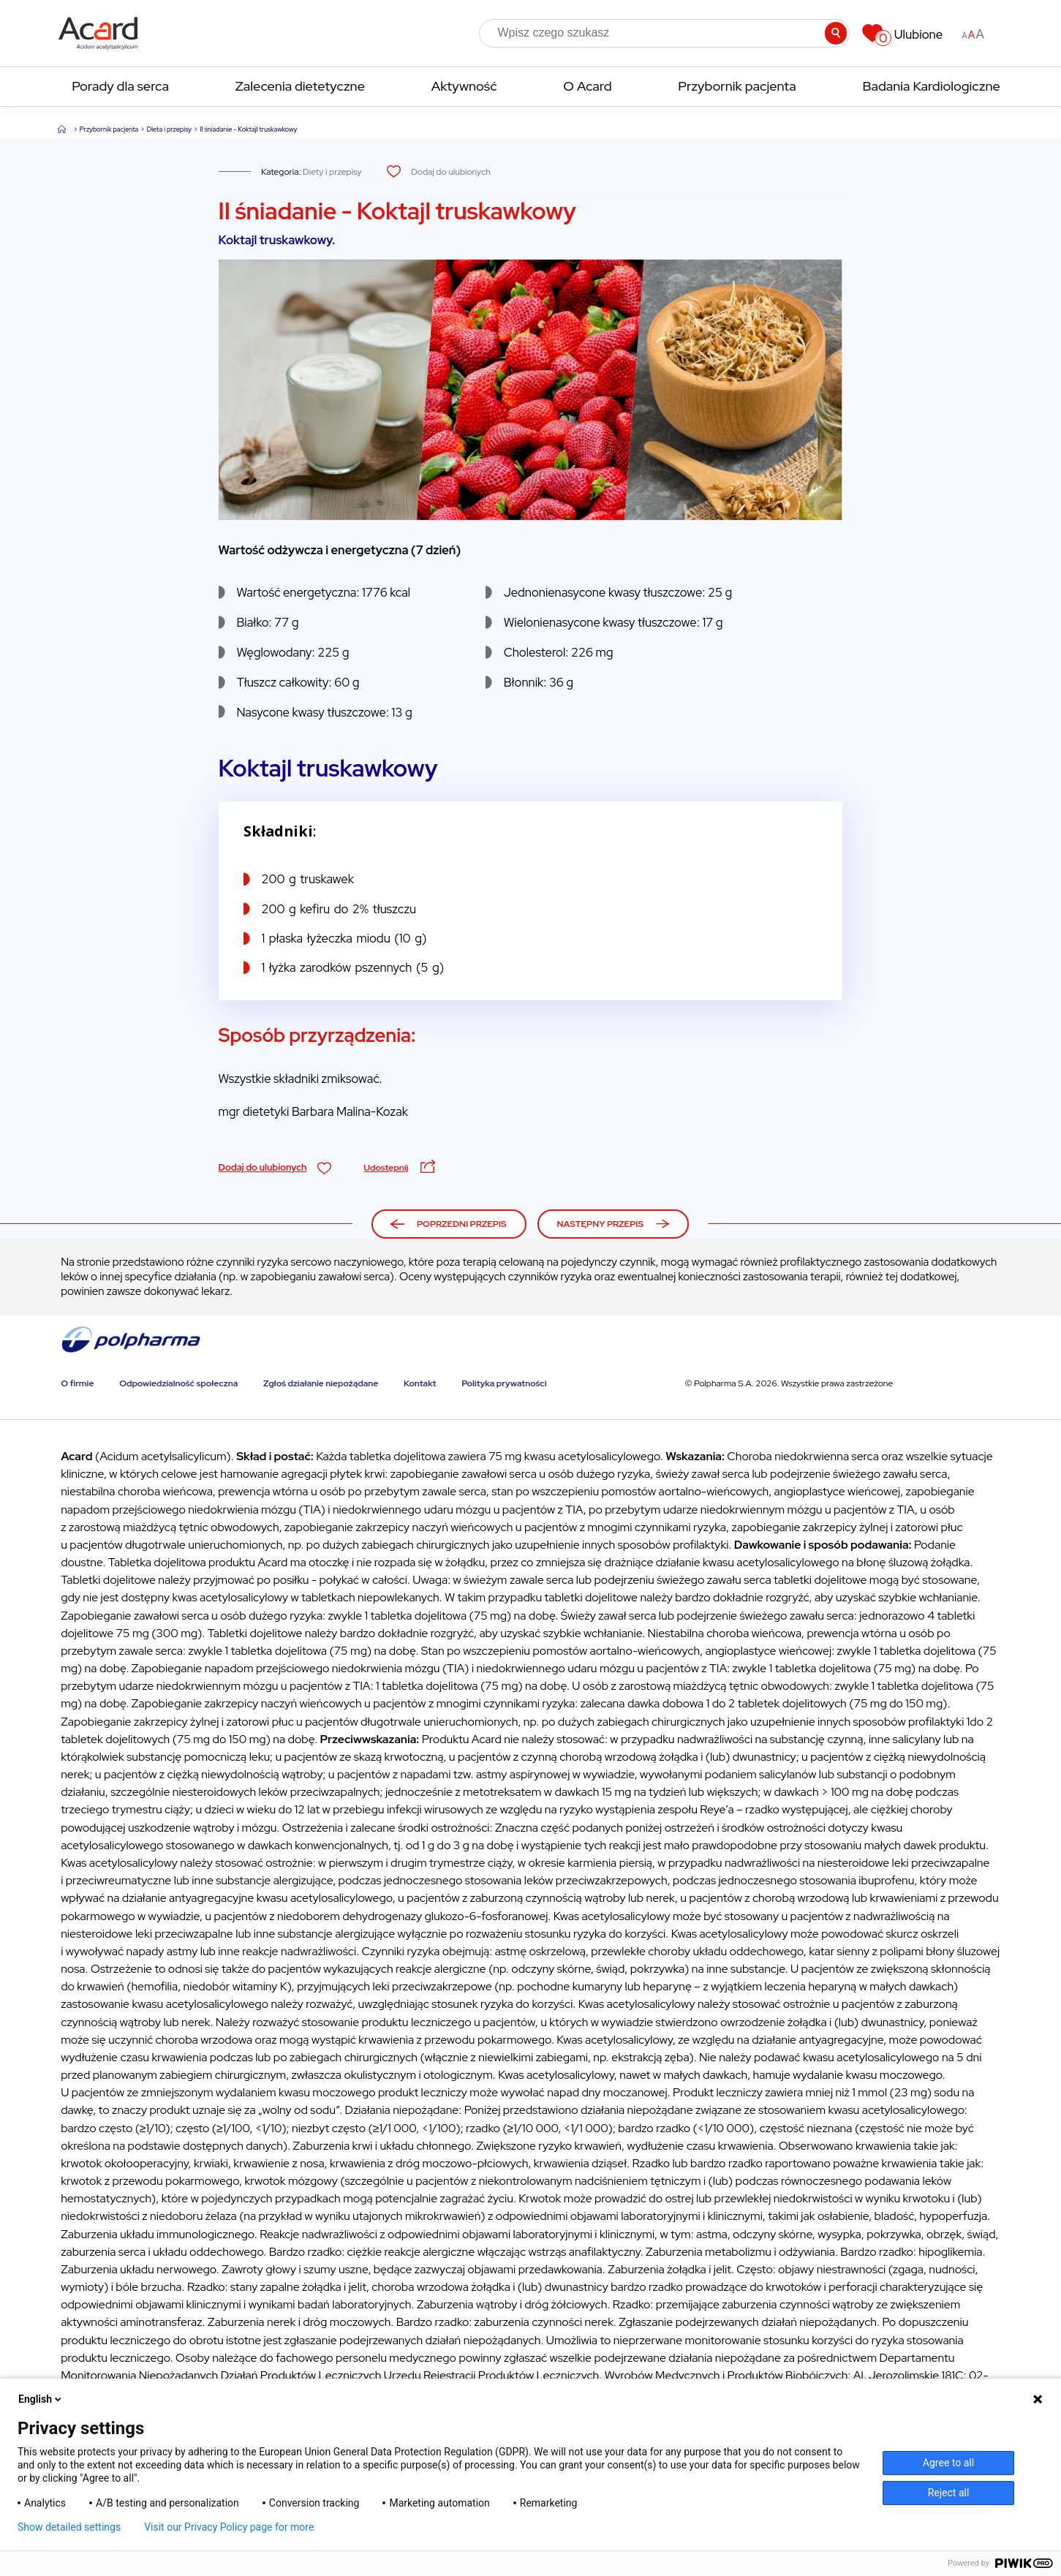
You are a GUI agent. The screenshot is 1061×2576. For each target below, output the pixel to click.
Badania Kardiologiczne (931, 86)
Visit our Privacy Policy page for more (229, 2527)
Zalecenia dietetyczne (300, 86)
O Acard (587, 86)
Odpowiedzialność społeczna (178, 1383)
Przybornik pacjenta (737, 86)
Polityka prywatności (503, 1383)
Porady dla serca (120, 86)
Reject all (949, 2492)
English (41, 2399)
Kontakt (420, 1383)
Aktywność (464, 86)
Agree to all (948, 2463)
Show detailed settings (69, 2527)
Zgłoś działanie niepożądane (320, 1383)
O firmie (77, 1383)
